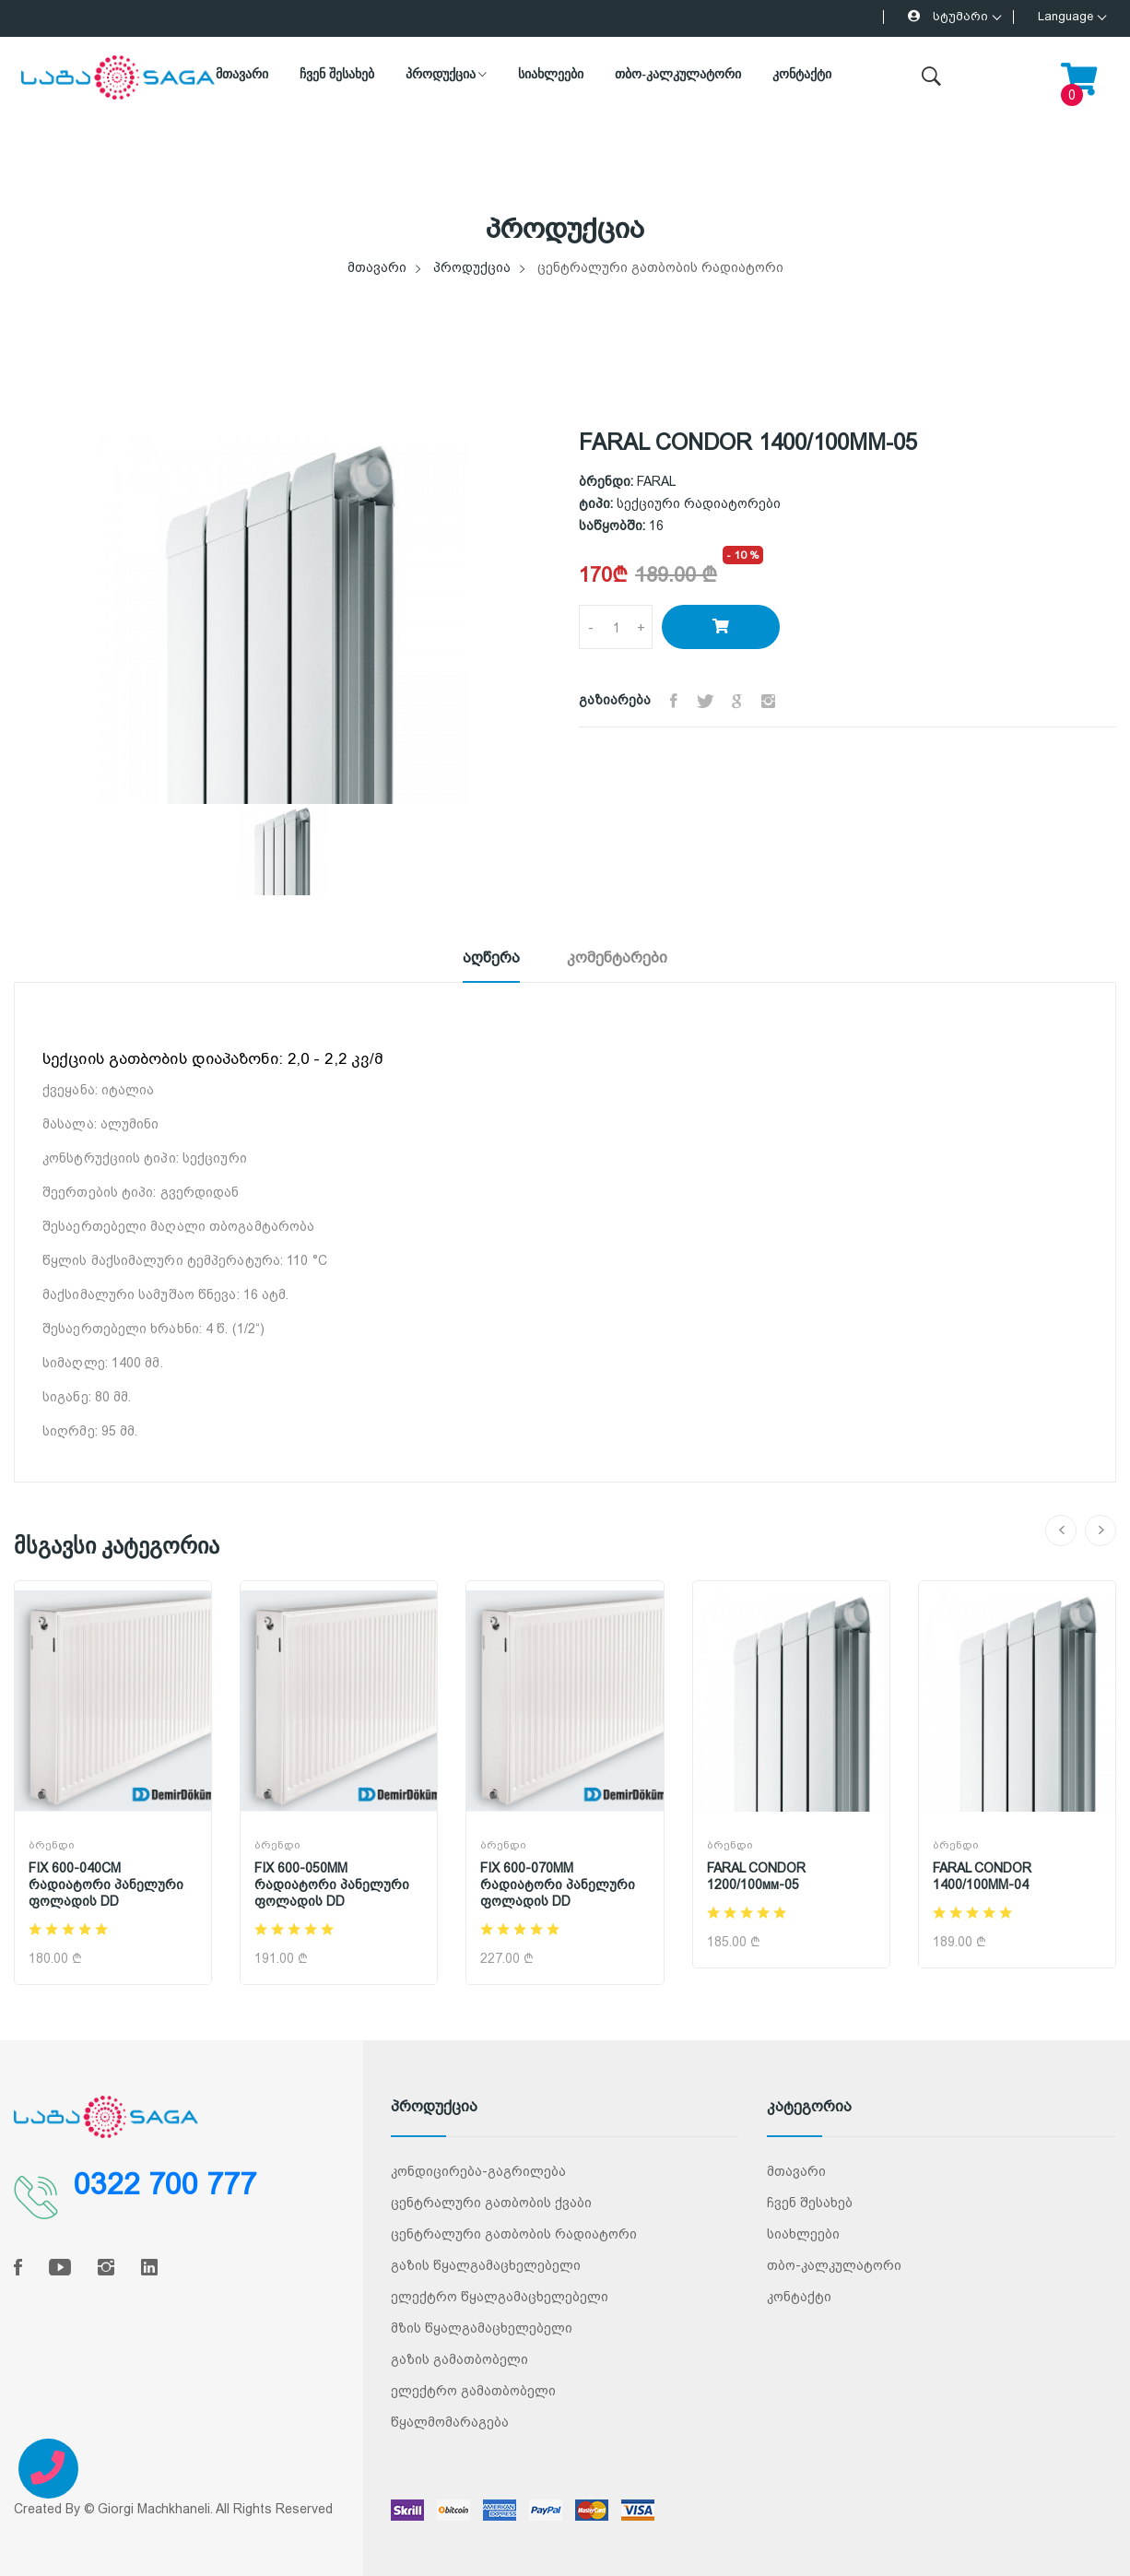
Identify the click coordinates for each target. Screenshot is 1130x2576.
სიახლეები (550, 74)
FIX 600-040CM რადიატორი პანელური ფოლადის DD (106, 1884)
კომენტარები (627, 957)
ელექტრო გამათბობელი (473, 2390)
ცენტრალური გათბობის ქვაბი (491, 2202)
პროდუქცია (447, 75)
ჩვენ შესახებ (337, 74)
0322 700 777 (165, 2185)
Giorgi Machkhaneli (154, 2508)
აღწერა (480, 957)
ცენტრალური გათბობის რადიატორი (514, 2234)
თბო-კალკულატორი (678, 74)
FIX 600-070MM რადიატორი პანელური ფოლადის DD (557, 1884)
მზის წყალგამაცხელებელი (481, 2328)
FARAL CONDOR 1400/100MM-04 (982, 1876)
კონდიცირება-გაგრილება (478, 2171)
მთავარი (242, 74)
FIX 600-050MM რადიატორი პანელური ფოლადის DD (331, 1884)
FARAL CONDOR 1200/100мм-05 (756, 1876)
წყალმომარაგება (450, 2422)
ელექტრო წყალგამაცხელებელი (499, 2296)
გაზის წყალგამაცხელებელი (486, 2265)
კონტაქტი (801, 74)
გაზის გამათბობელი (459, 2359)
